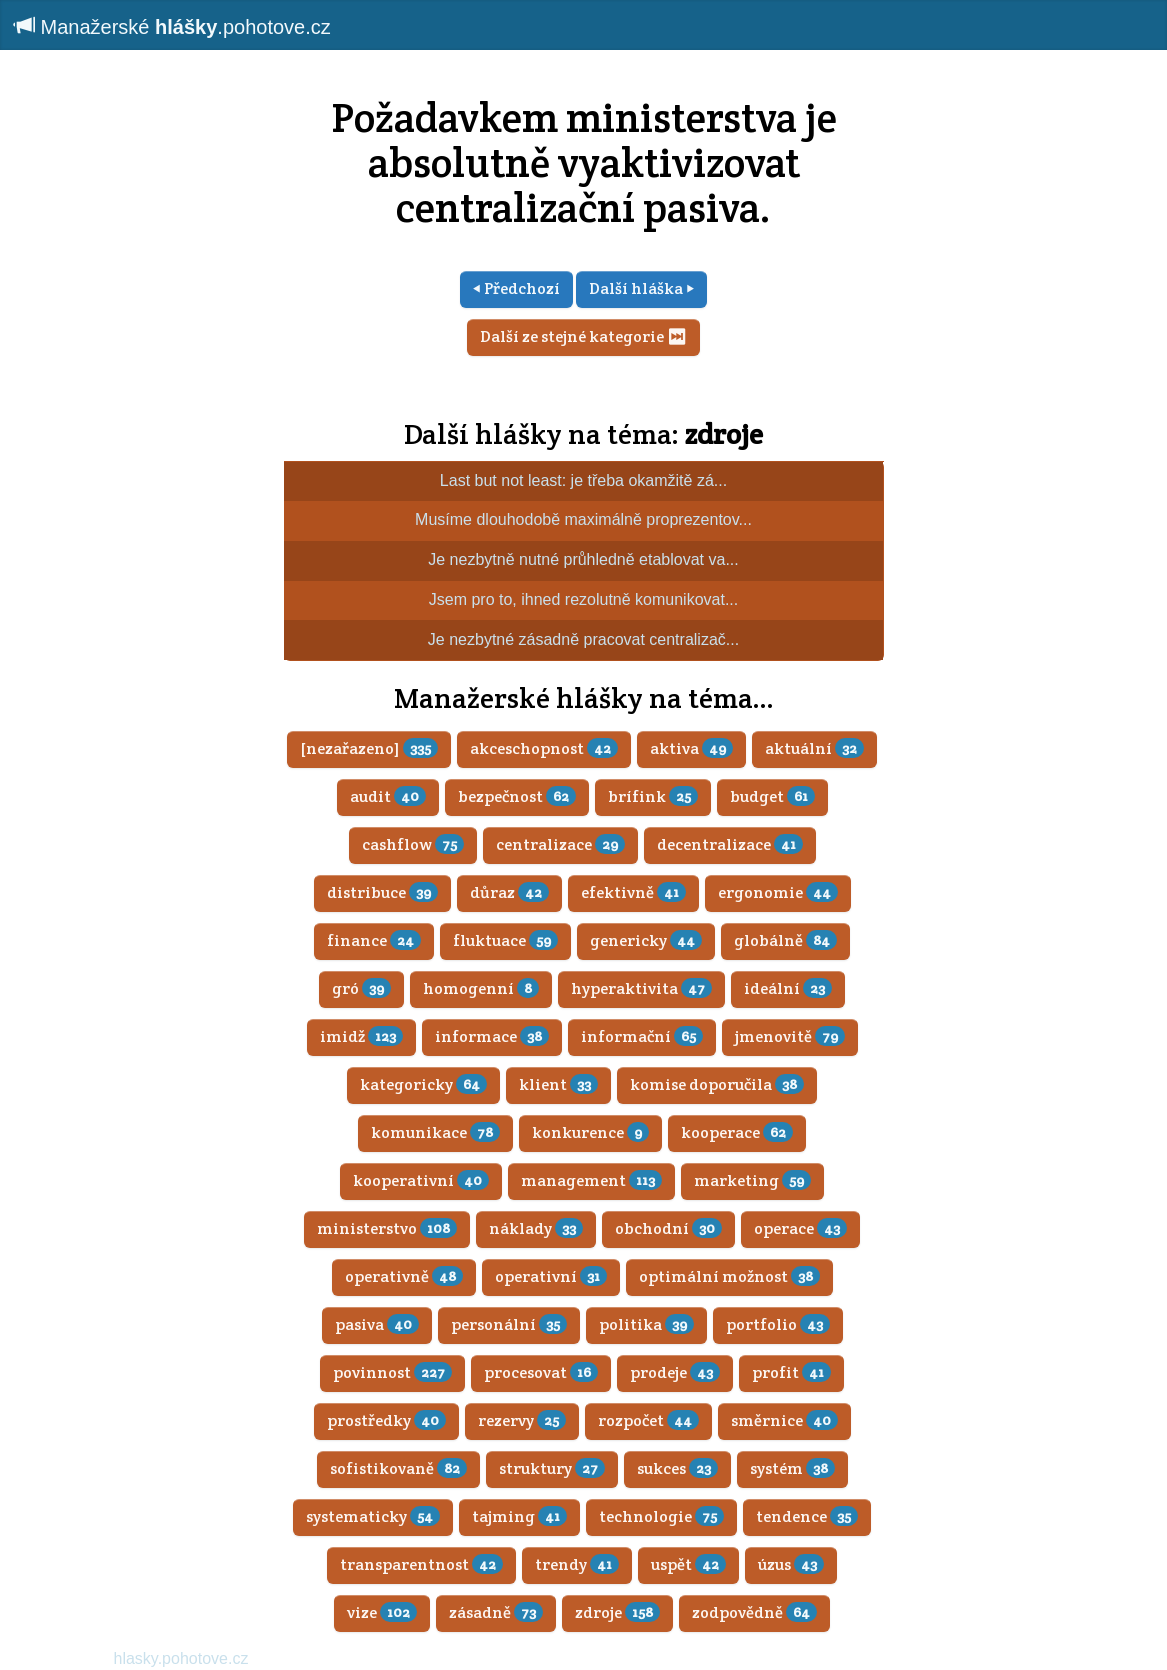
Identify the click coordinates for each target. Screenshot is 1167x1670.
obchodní (668, 1228)
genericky (646, 940)
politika (646, 1324)
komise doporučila (717, 1084)
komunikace (435, 1132)
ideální (788, 988)
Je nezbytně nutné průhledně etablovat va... (583, 559)
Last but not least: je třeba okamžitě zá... (583, 480)
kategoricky (423, 1084)
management (591, 1180)
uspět (688, 1564)
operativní (551, 1276)
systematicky (373, 1516)
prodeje (675, 1372)
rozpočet (648, 1420)
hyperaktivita (641, 988)
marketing (752, 1180)
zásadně (496, 1612)
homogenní (481, 988)
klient (558, 1084)
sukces (677, 1468)
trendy (577, 1564)
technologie (661, 1516)
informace (492, 1036)
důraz (509, 892)
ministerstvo (387, 1228)
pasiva (377, 1324)
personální (509, 1324)
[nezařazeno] (369, 748)
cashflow (413, 844)
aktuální (814, 748)
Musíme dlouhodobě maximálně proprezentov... (583, 519)
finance (374, 940)
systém (792, 1468)
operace (800, 1228)
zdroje (724, 434)
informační (642, 1036)
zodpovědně (754, 1612)
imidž (361, 1036)
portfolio (778, 1324)
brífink (653, 796)
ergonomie (778, 892)
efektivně (633, 892)
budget (772, 796)
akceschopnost (544, 748)
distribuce (382, 892)
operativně (404, 1276)
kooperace (737, 1132)
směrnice (784, 1420)
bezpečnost (517, 796)
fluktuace (505, 940)
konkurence (590, 1132)
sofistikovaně (398, 1468)
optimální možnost (729, 1276)
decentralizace (730, 844)
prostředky (386, 1420)
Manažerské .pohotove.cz (173, 26)
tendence (807, 1516)
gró (361, 988)
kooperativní (421, 1180)
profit (791, 1372)
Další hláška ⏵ (641, 288)
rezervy (522, 1420)
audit (388, 796)
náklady (536, 1228)
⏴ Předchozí (516, 288)
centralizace (560, 844)
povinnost (392, 1372)
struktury (552, 1468)
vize (382, 1612)
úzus (791, 1564)
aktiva (691, 748)
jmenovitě (790, 1036)
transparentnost (421, 1564)
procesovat (541, 1372)
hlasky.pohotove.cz (181, 1658)
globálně (785, 940)
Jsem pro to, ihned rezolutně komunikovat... (584, 599)
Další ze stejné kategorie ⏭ (583, 336)
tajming (519, 1516)
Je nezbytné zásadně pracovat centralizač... (583, 639)
